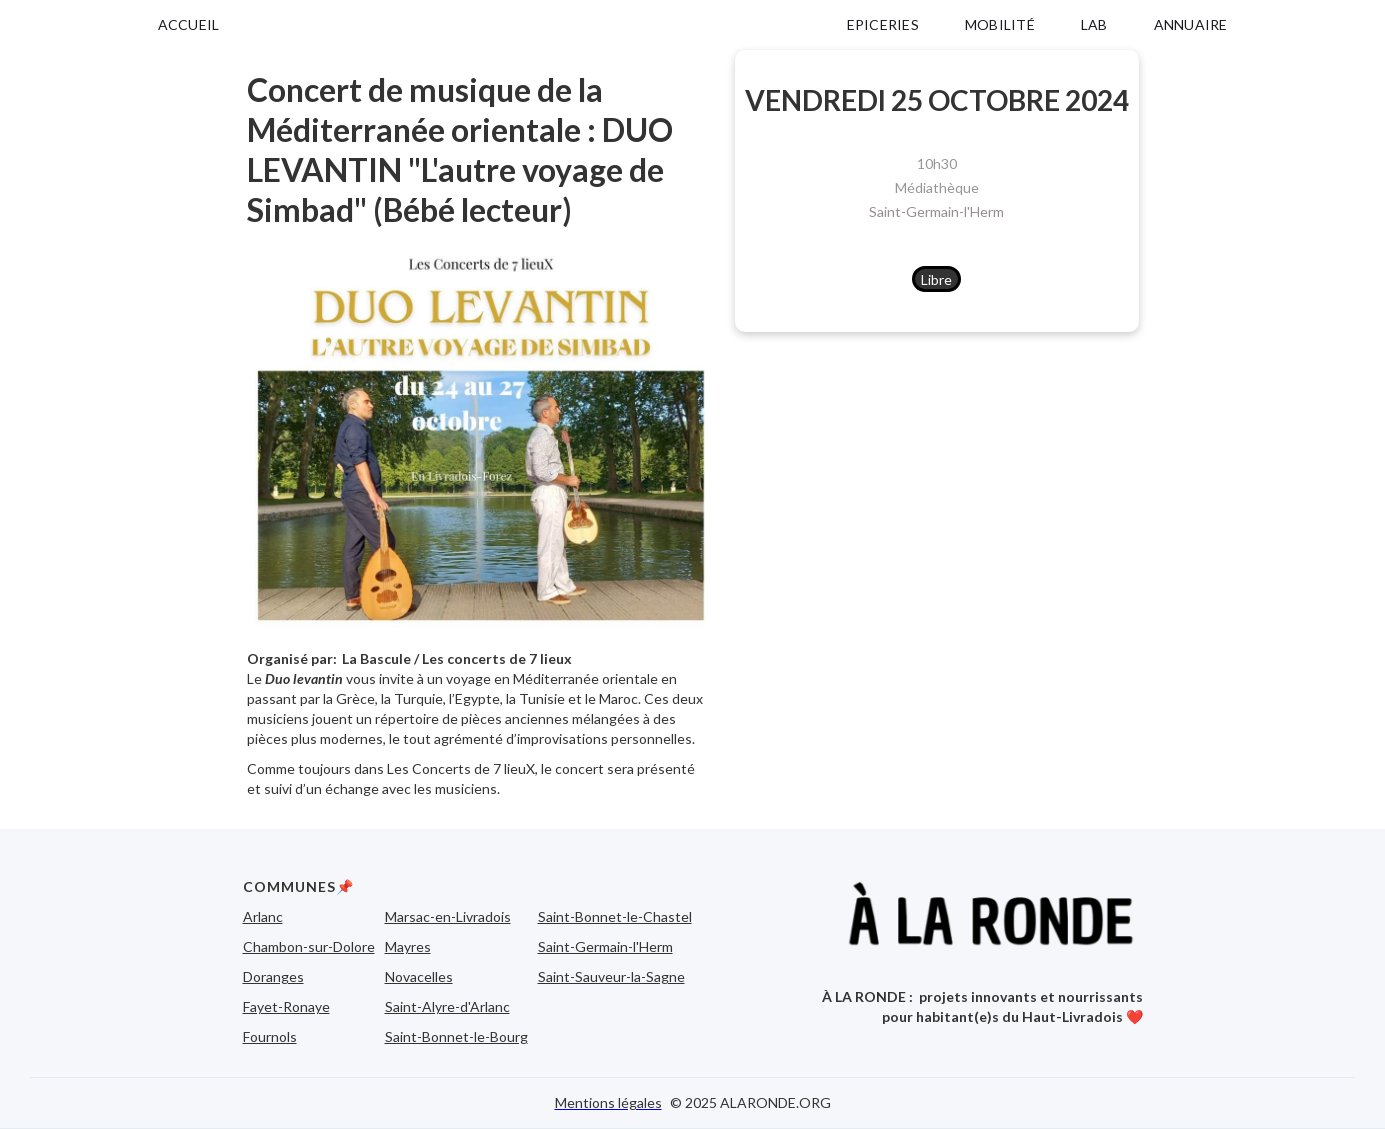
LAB (1094, 24)
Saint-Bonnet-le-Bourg (456, 1036)
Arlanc (263, 916)
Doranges (273, 976)
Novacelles (419, 976)
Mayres (408, 946)
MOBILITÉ (1000, 24)
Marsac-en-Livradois (448, 916)
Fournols (270, 1036)
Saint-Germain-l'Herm (936, 211)
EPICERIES (883, 24)
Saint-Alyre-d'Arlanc (447, 1006)
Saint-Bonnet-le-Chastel (615, 916)
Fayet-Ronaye (286, 1006)
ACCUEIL (189, 24)
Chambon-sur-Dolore (309, 946)
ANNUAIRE (1191, 24)
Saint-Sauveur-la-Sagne (611, 976)
